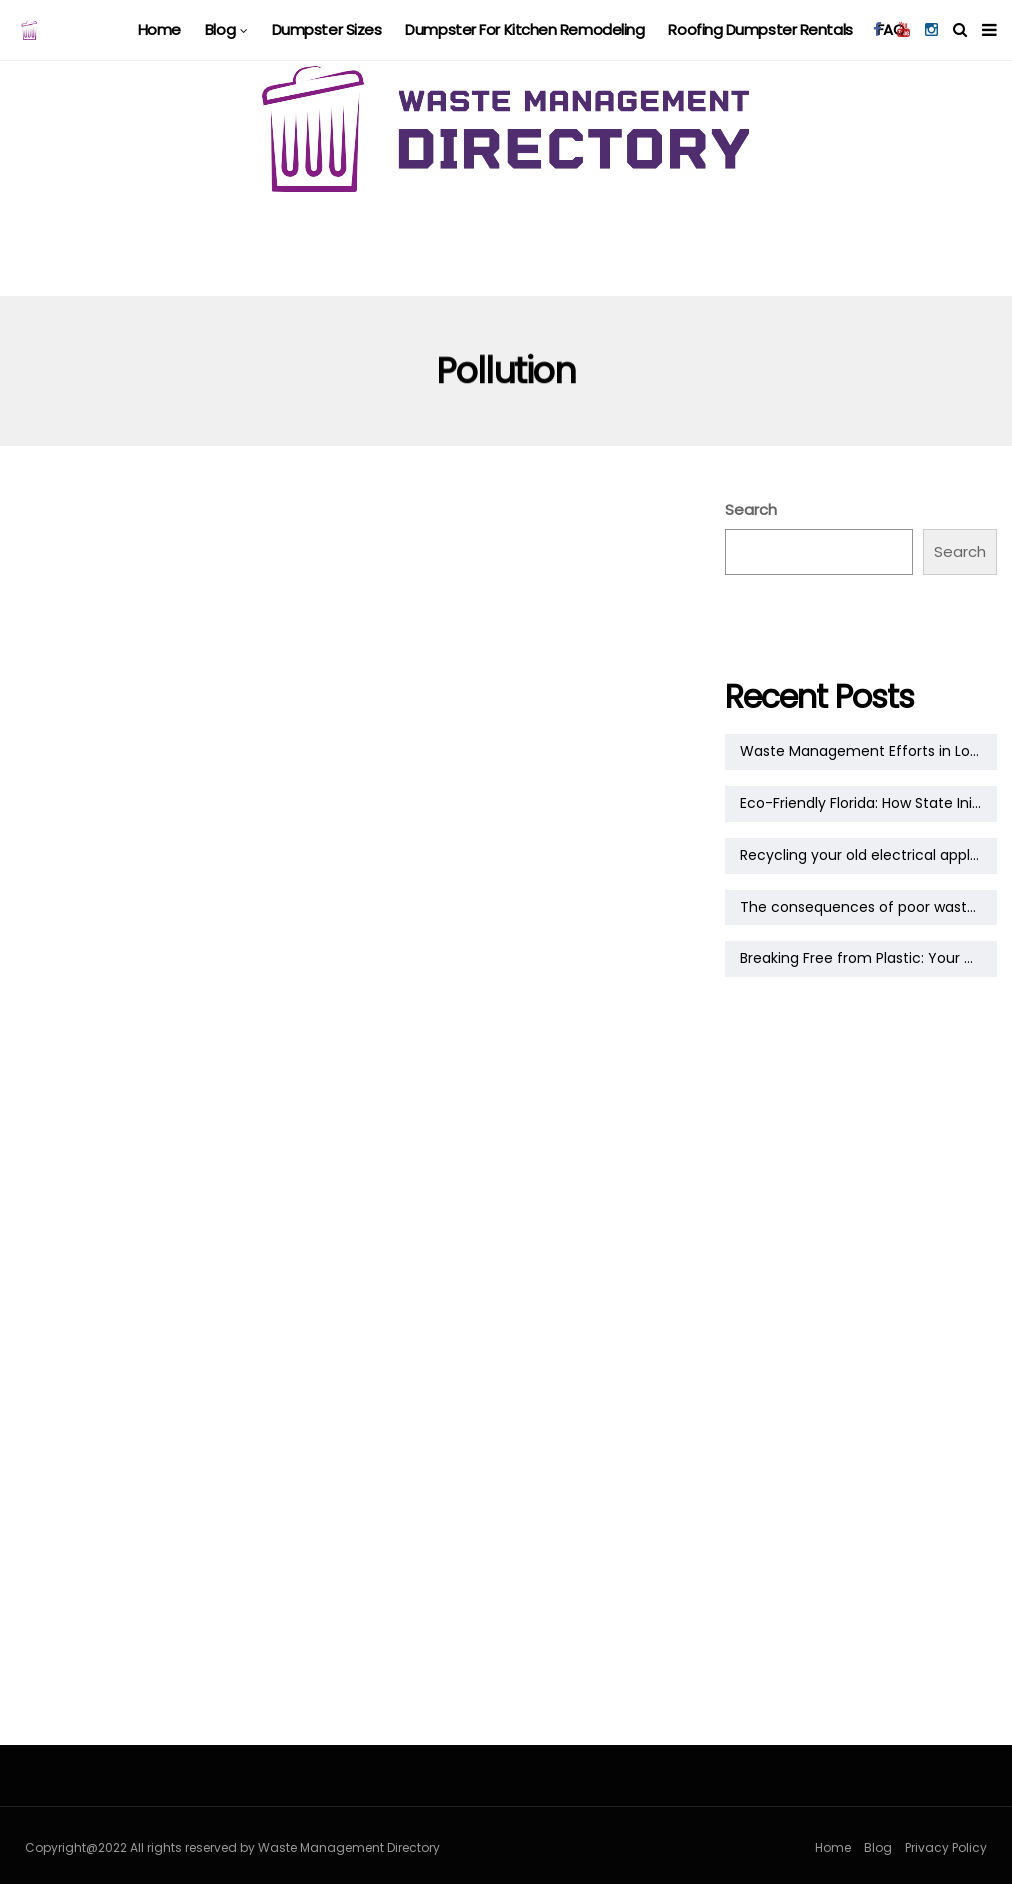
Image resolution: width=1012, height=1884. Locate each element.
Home (159, 29)
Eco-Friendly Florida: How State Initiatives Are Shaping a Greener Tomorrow (868, 803)
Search (751, 509)
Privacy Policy (946, 1847)
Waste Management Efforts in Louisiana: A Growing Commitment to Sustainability (868, 751)
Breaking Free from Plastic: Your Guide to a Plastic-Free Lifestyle (868, 958)
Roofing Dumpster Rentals (760, 29)
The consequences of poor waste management (868, 907)
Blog (220, 29)
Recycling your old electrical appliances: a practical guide (868, 855)
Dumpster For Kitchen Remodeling (524, 29)
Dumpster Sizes (327, 29)
